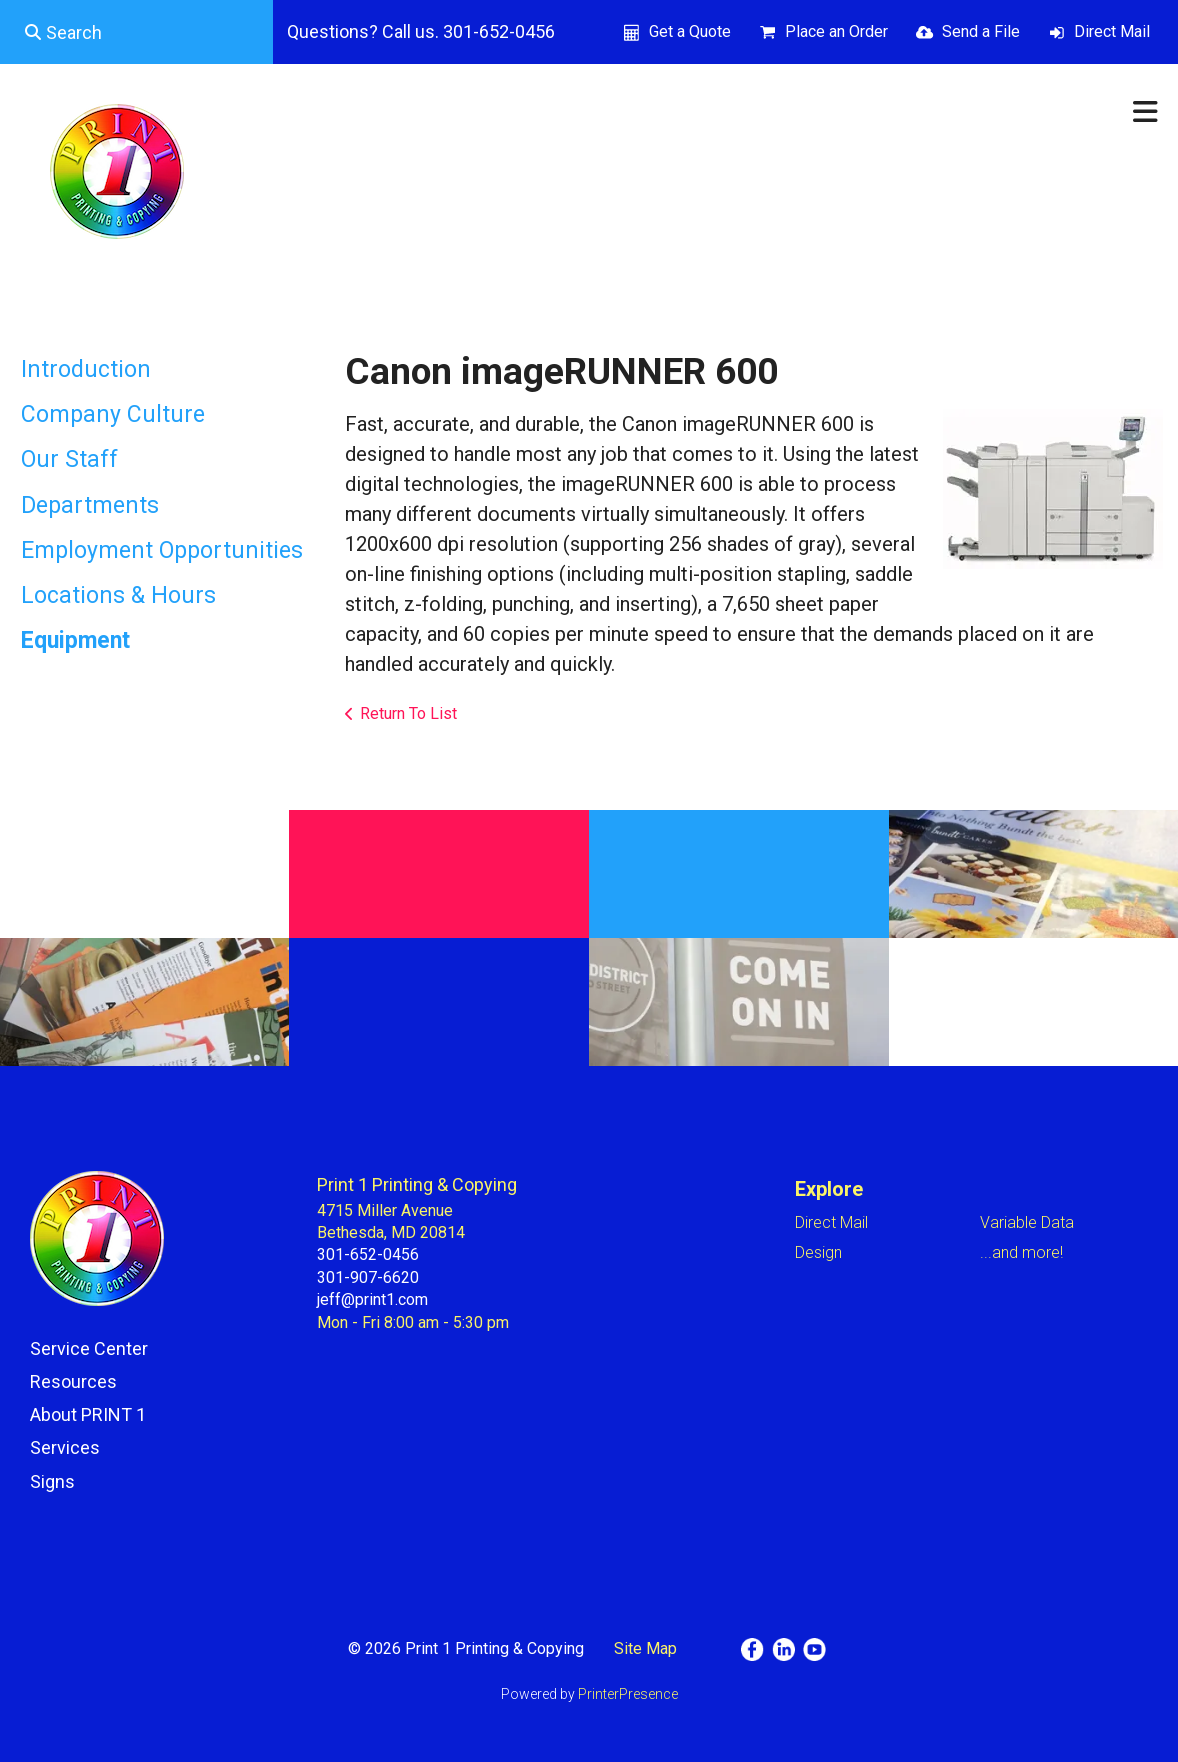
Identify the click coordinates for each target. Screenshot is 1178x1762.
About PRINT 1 (88, 1414)
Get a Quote (690, 31)
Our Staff (69, 459)
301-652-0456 (368, 1254)
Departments (90, 505)
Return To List (408, 713)
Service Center (89, 1348)
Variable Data (1027, 1222)
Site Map (645, 1648)
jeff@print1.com (372, 1299)
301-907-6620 (368, 1277)
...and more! (1021, 1252)
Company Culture (113, 414)
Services (65, 1447)
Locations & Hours (118, 595)
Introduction (86, 369)
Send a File (981, 31)
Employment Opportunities (162, 550)
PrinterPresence (628, 1694)
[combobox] (136, 32)
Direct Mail (1112, 31)
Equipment (75, 640)
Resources (73, 1381)
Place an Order (836, 31)
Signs (52, 1481)
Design (818, 1252)
